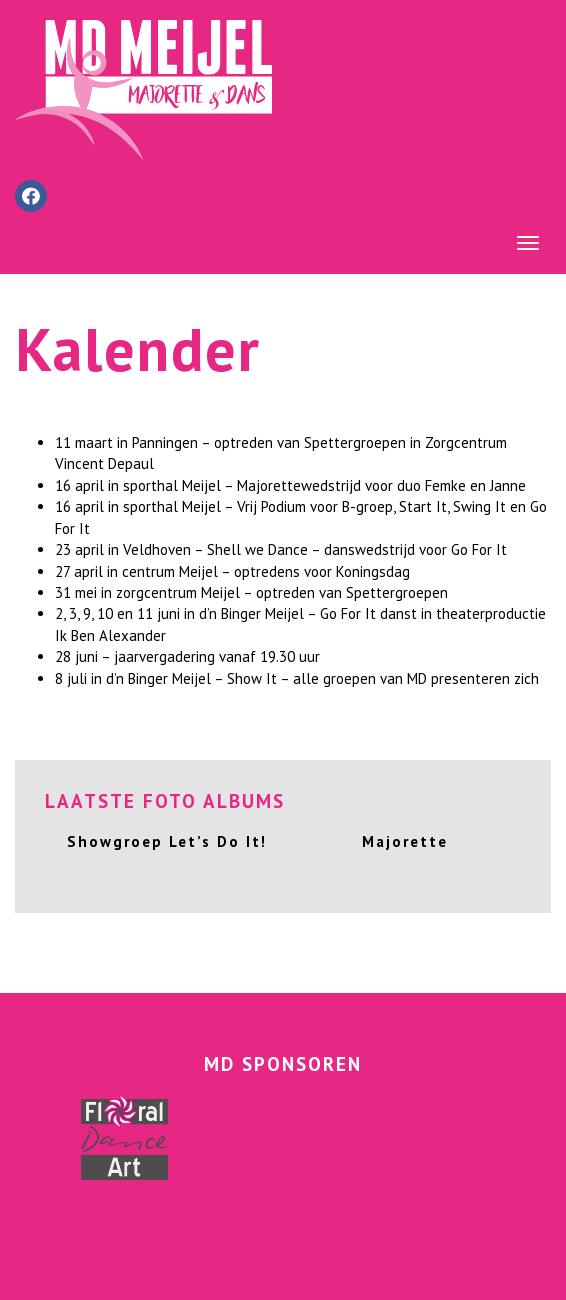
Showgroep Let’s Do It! (167, 841)
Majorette (405, 841)
